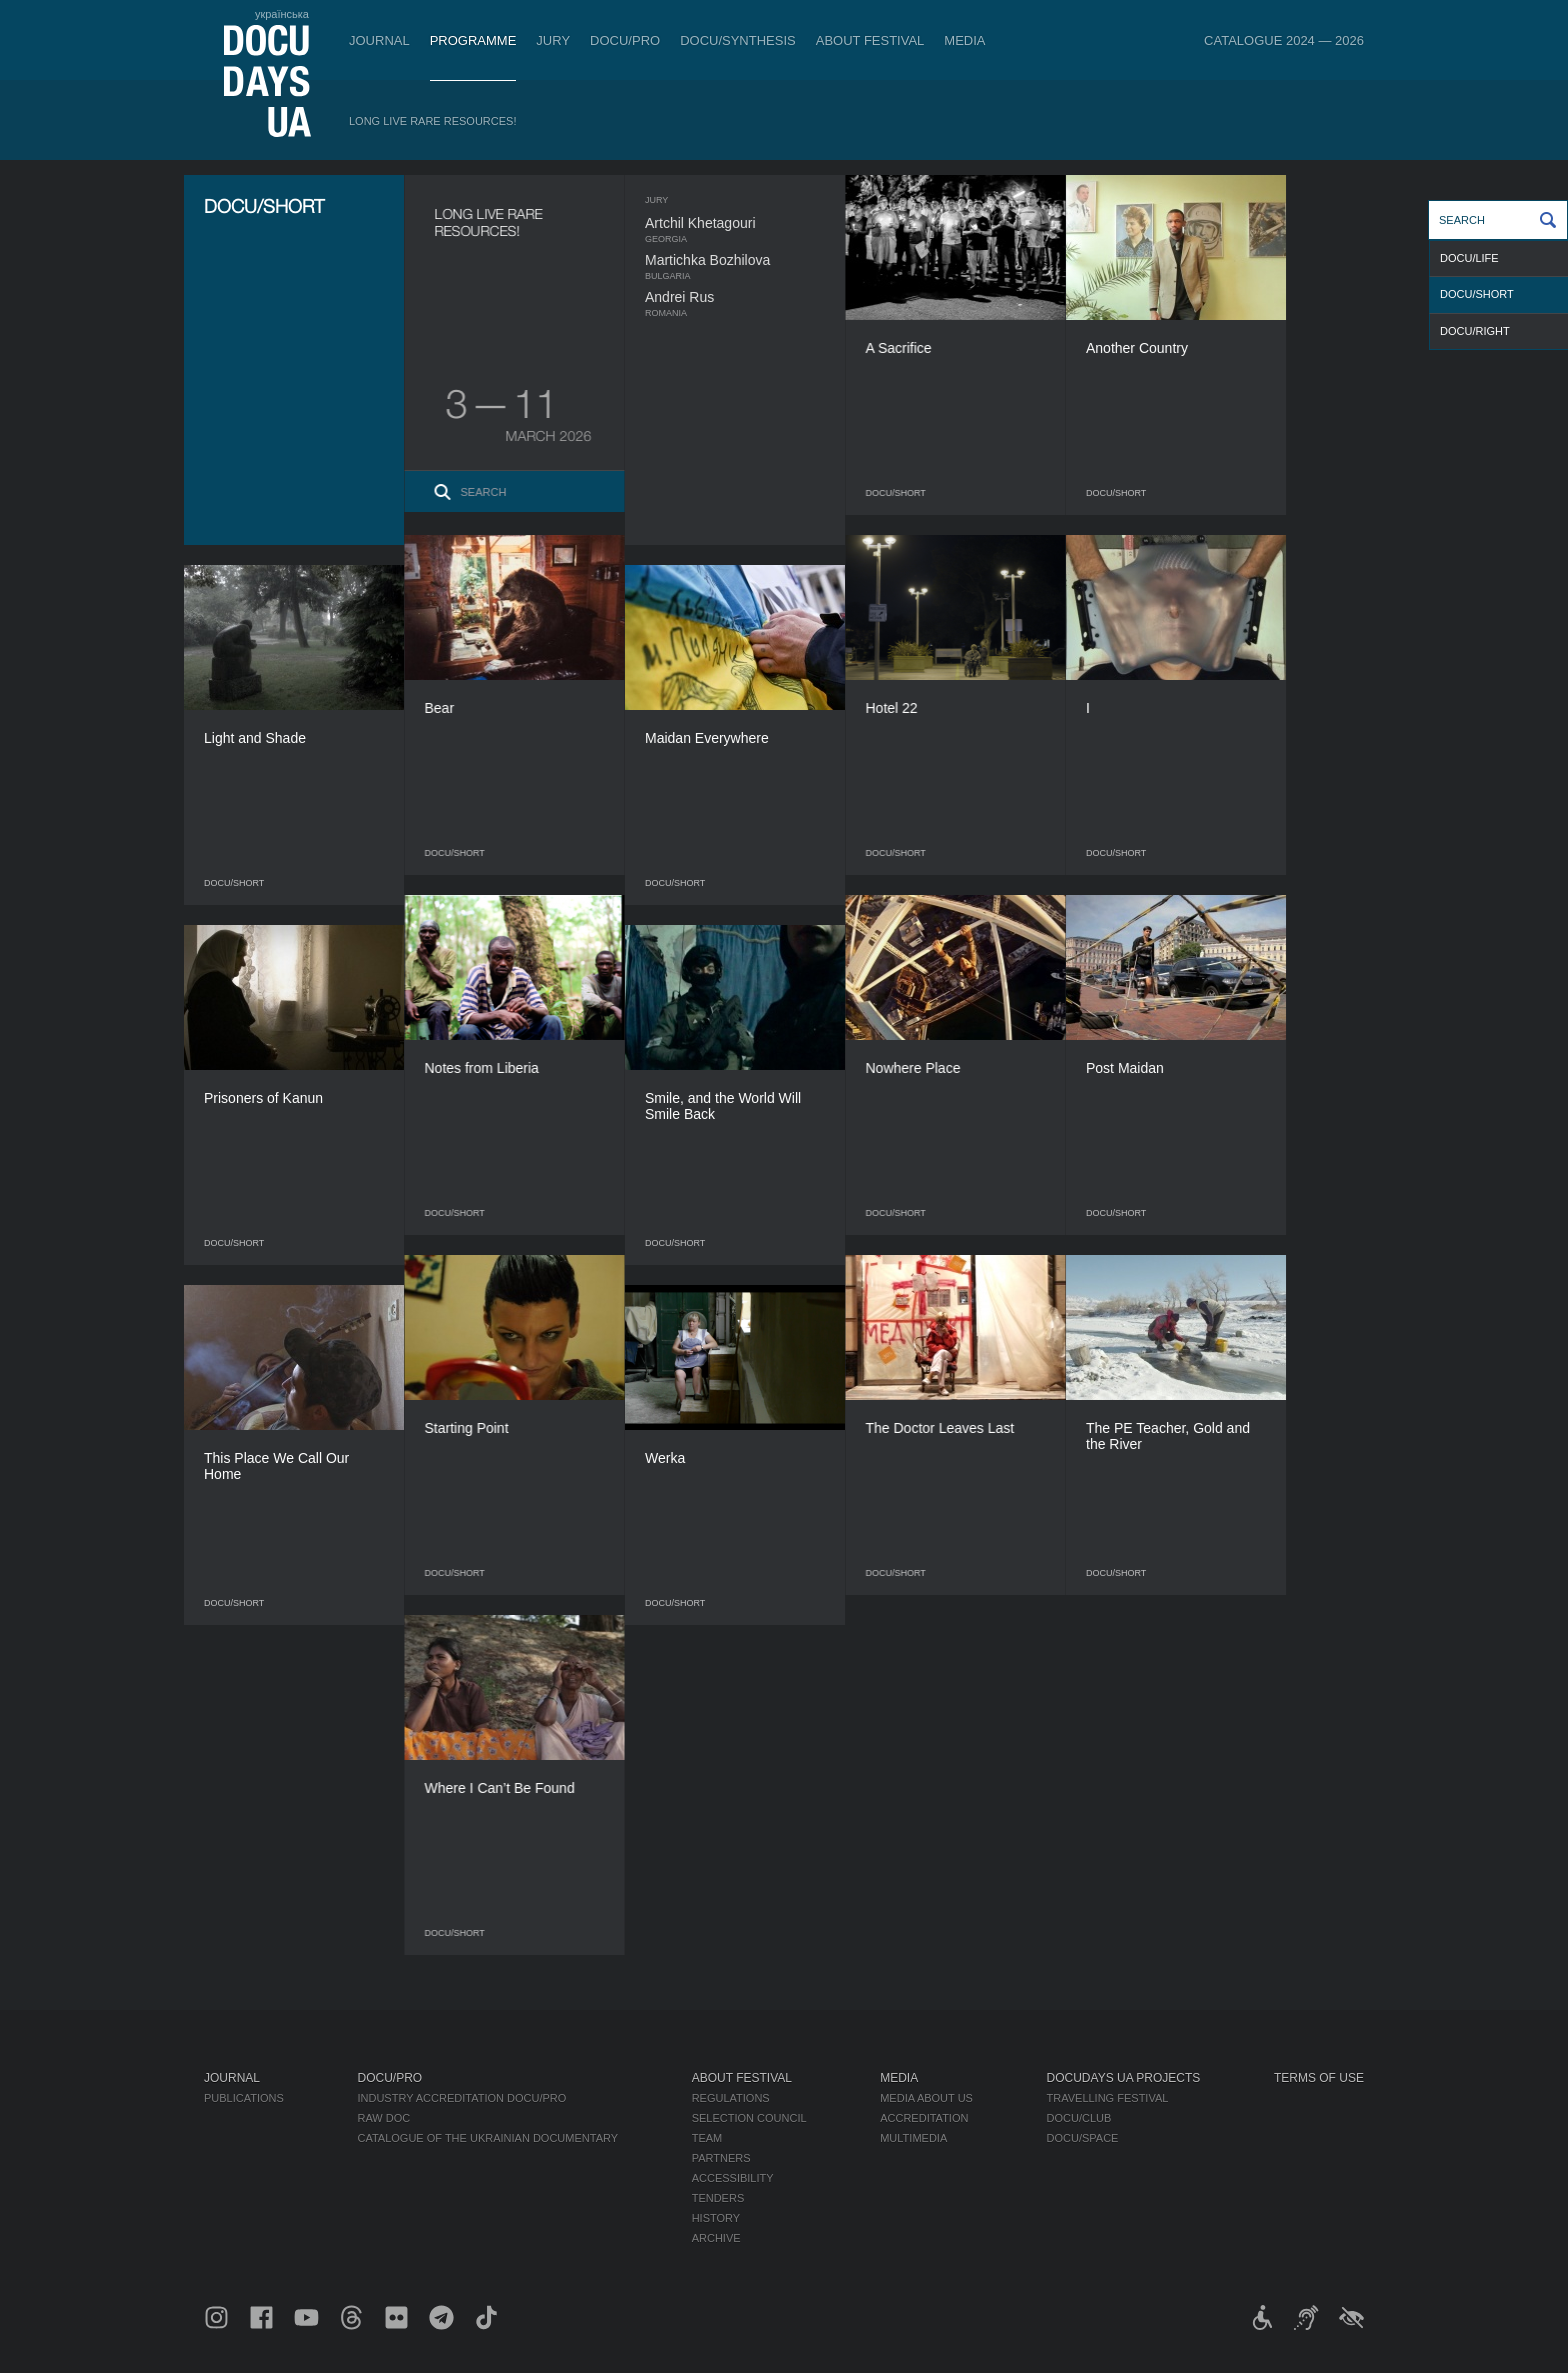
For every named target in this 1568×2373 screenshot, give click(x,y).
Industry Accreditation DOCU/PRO (461, 2098)
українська (282, 14)
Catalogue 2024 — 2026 (1284, 40)
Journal (379, 40)
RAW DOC (383, 2118)
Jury (553, 40)
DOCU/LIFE (1469, 258)
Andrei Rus (718, 297)
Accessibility (733, 2178)
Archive (716, 2238)
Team (707, 2138)
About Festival (870, 40)
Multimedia (913, 2138)
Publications (244, 2098)
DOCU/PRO (625, 40)
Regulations (731, 2098)
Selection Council (749, 2118)
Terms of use (1319, 2078)
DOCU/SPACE (1083, 2138)
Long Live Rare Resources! (433, 121)
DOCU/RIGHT (1475, 331)
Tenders (718, 2198)
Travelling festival (1108, 2098)
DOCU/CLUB (1079, 2118)
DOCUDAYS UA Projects (1124, 2078)
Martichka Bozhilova (746, 260)
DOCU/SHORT (1477, 294)
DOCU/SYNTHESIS (738, 40)
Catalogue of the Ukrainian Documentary (487, 2138)
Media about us (926, 2098)
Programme (473, 40)
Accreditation (924, 2118)
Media (964, 40)
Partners (721, 2158)
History (716, 2218)
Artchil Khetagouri (739, 223)
